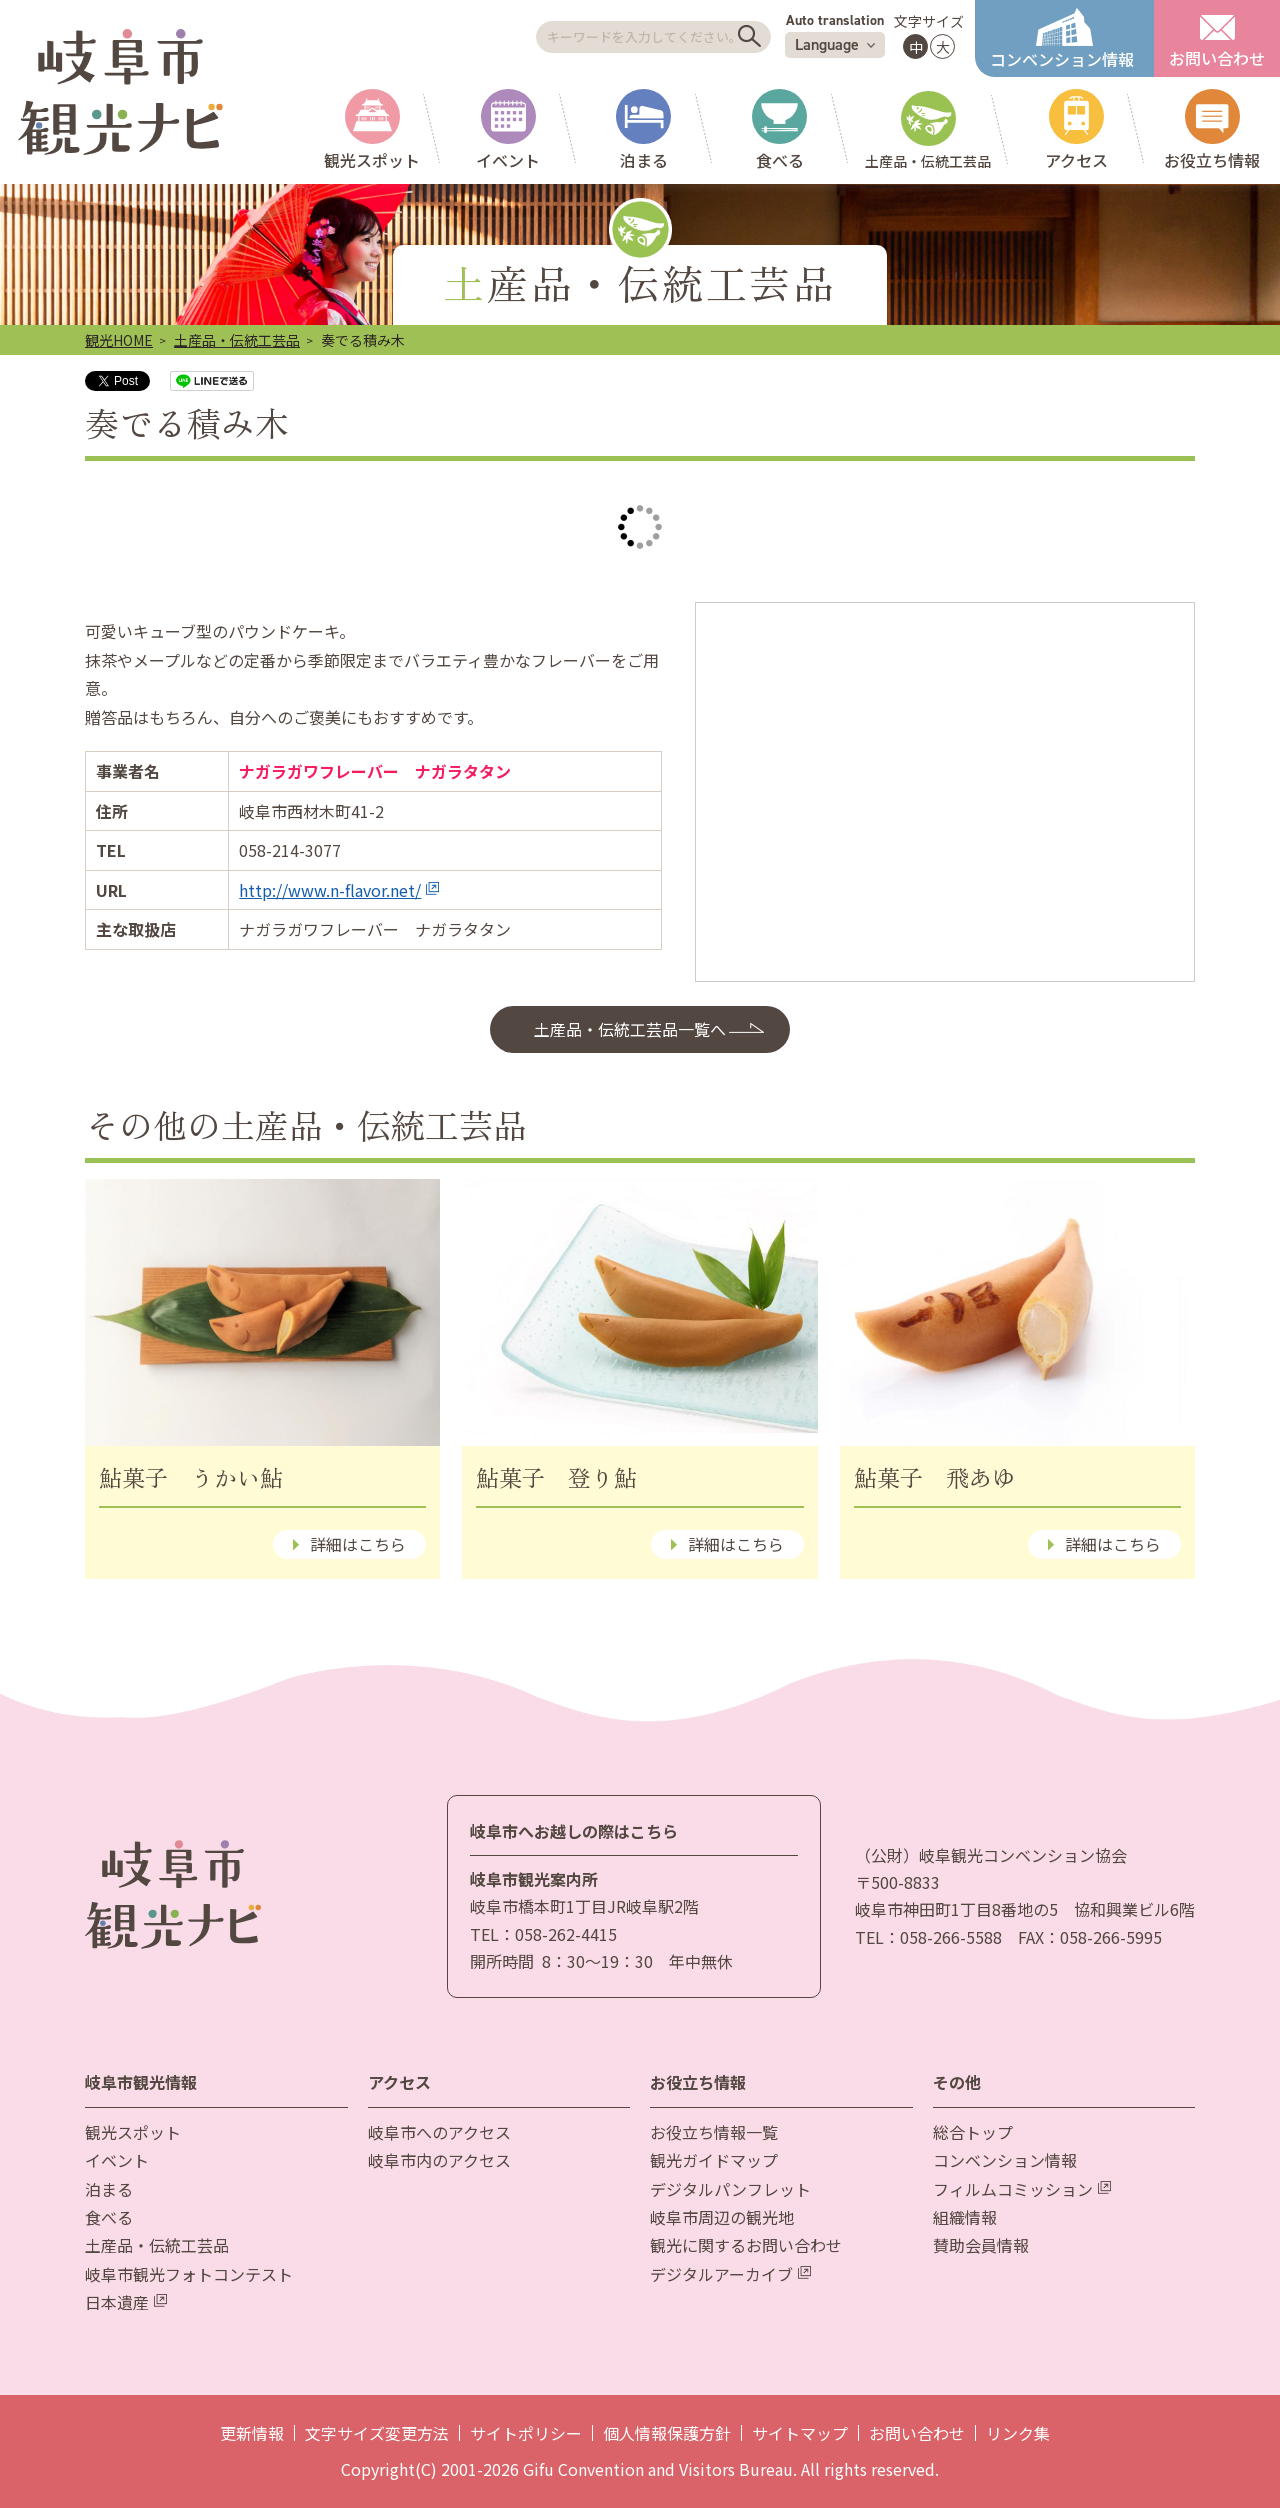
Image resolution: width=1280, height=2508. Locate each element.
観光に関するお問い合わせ (746, 2245)
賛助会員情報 (981, 2245)
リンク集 (1018, 2433)
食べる (109, 2217)
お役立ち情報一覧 (714, 2132)
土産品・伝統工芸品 (237, 340)
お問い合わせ (917, 2433)
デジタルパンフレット (730, 2189)
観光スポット (133, 2132)
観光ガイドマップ (714, 2160)
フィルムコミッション (1022, 2189)
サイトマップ (800, 2433)
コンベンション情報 (1005, 2160)
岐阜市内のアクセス (439, 2160)
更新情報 (252, 2433)
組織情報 (965, 2217)
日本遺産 (126, 2302)
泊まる (109, 2189)
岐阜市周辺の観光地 (722, 2217)
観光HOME (119, 340)
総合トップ (973, 2132)
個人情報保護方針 (667, 2433)
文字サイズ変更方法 (377, 2433)
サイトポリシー (526, 2433)
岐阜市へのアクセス (439, 2132)
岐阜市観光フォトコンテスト (189, 2274)
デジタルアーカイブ (730, 2274)
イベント (117, 2160)
